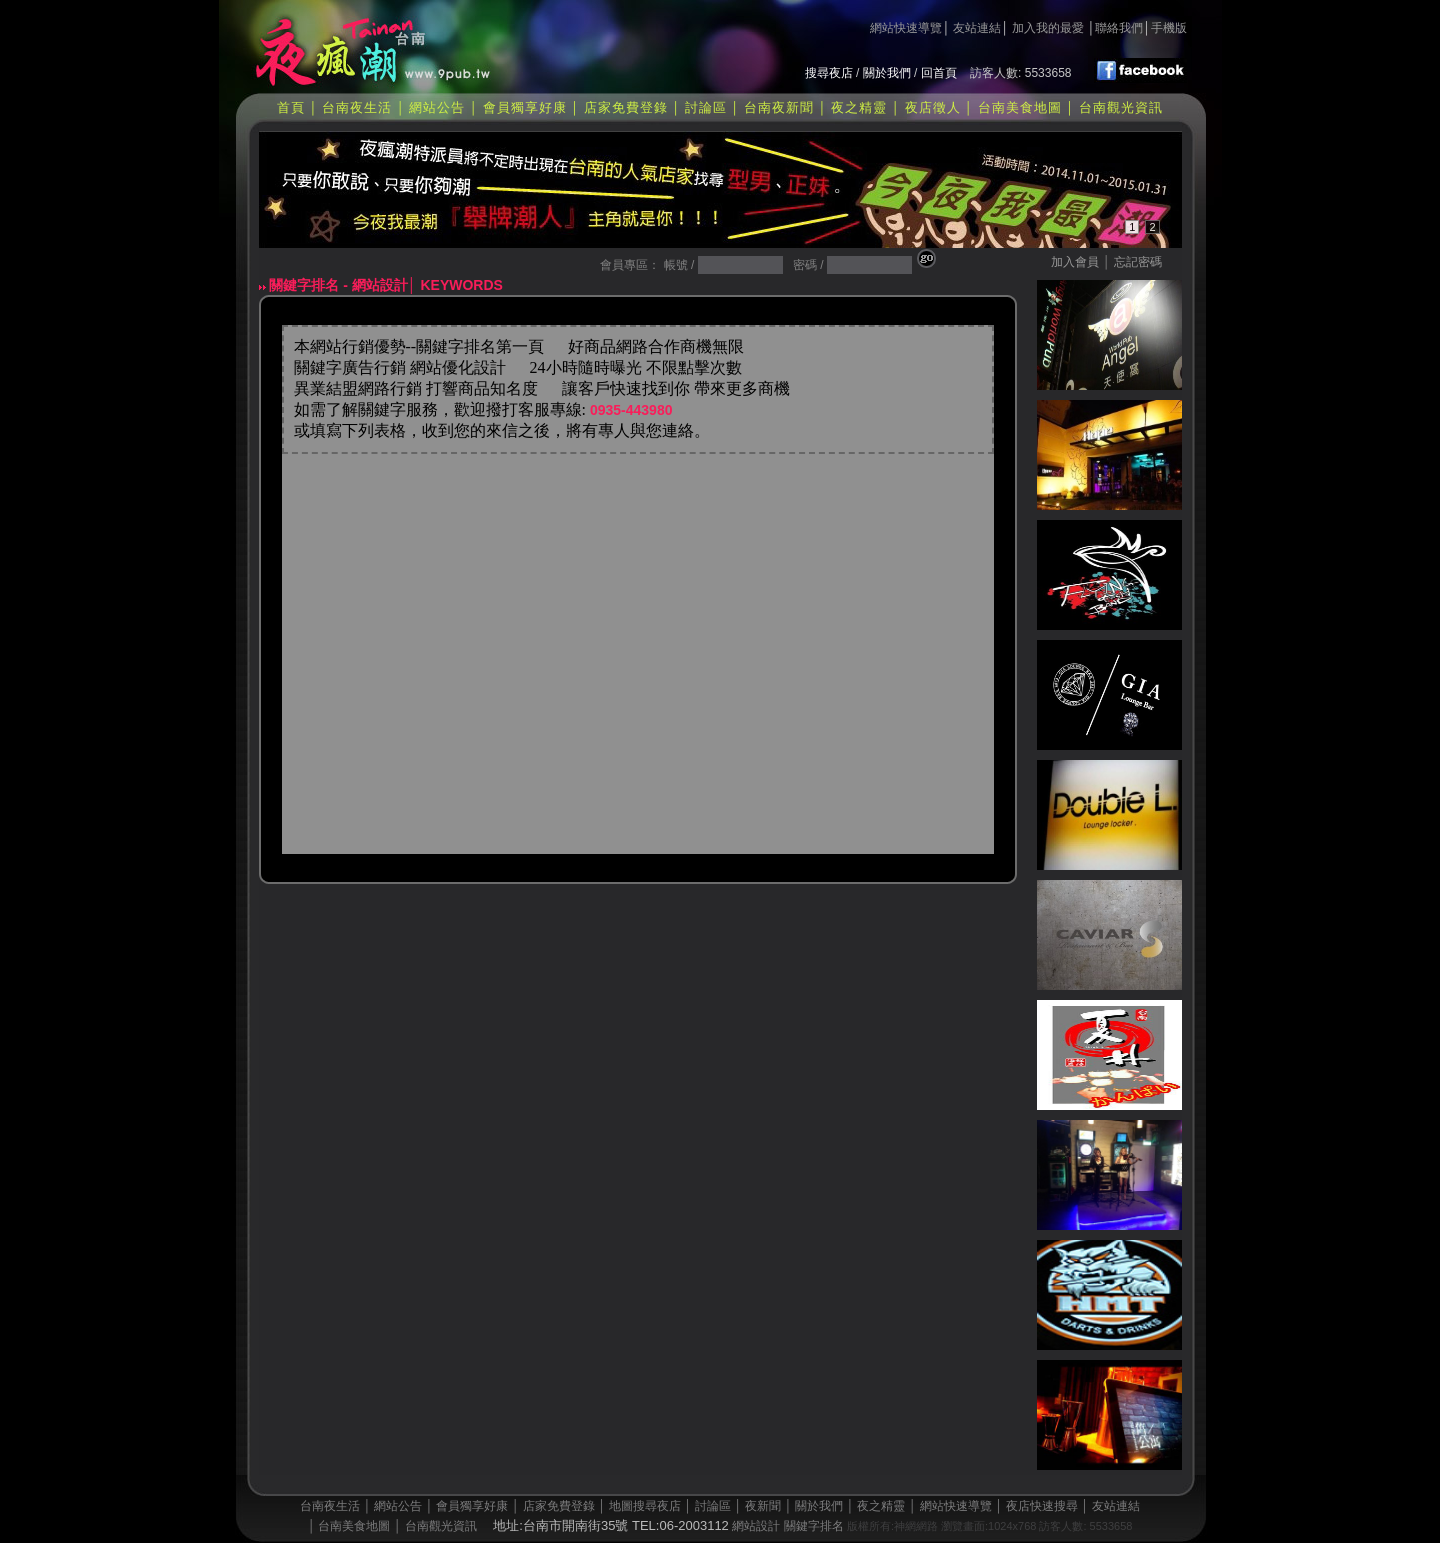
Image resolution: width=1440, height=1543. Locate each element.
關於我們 (887, 73)
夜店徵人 (933, 107)
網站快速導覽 (906, 28)
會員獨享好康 (525, 107)
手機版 (1169, 28)
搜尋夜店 (829, 73)
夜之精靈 (859, 107)
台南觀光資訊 (1121, 107)
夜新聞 (763, 1506)
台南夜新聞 (779, 107)
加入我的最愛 (1048, 28)
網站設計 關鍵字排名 (787, 1526)
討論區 (706, 107)
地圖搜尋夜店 (645, 1506)
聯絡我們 (1119, 28)
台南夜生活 (357, 107)
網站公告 (437, 107)
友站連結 (977, 28)
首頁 (291, 107)
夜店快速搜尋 (1042, 1506)
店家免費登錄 (626, 107)
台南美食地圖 (1020, 107)
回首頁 (939, 73)
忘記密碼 (1138, 262)
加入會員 (1075, 262)
